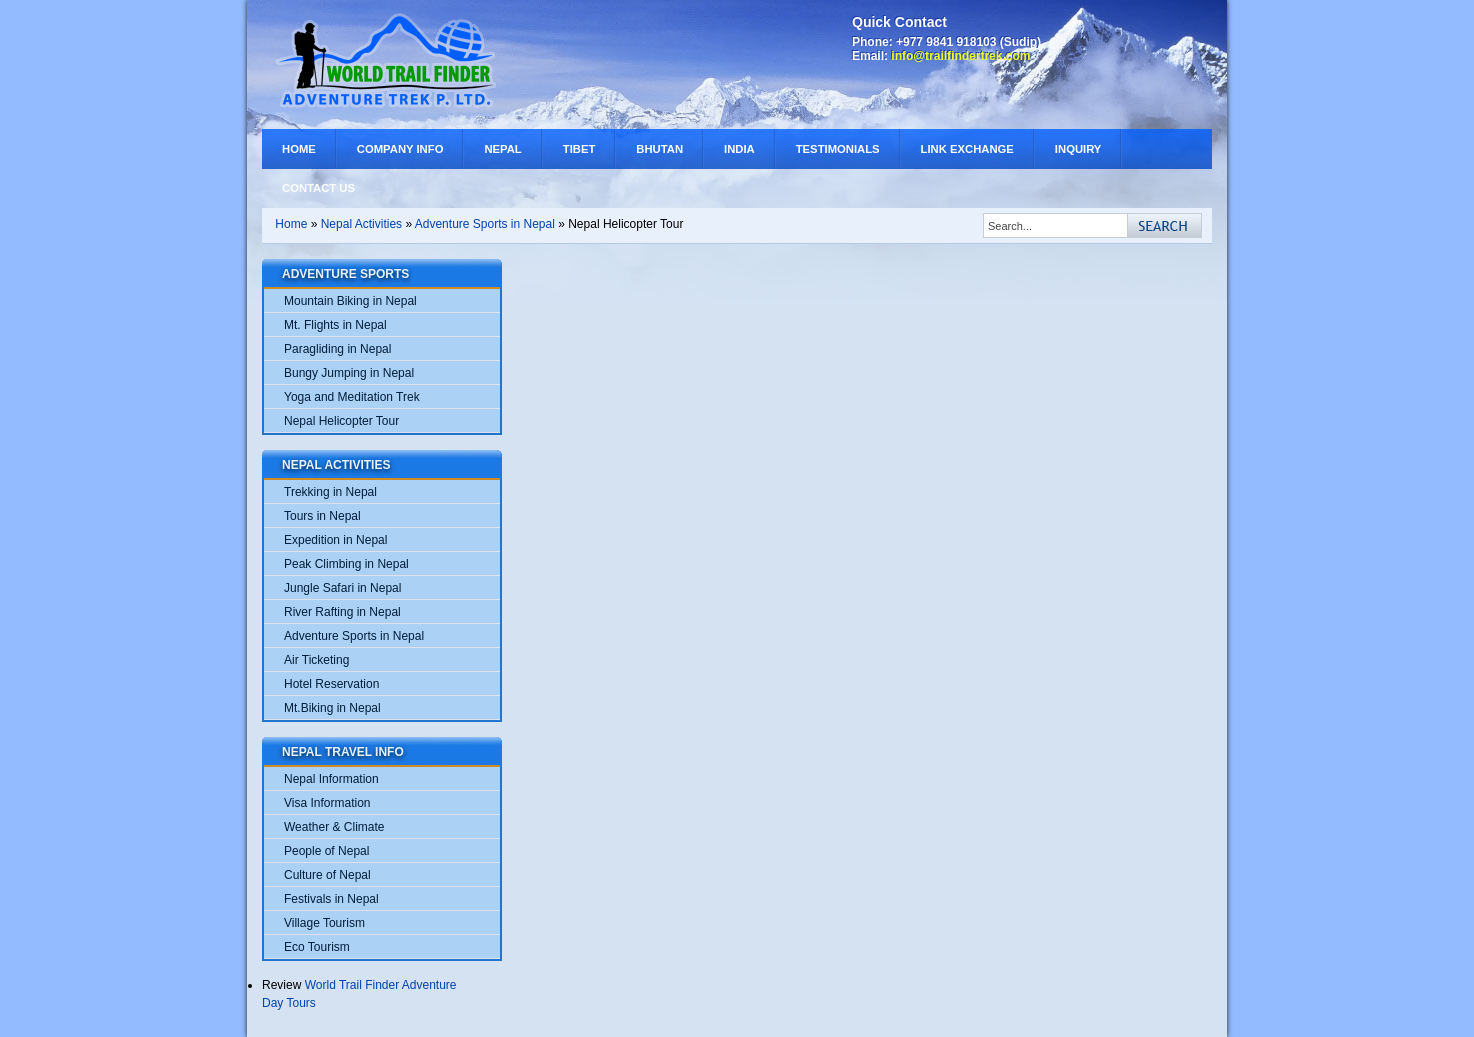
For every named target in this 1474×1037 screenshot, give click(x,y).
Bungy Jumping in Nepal (349, 373)
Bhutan (659, 149)
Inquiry (1078, 149)
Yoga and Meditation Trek (352, 397)
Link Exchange (967, 149)
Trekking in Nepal (330, 492)
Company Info (400, 149)
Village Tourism (324, 923)
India (739, 149)
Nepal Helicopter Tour (341, 421)
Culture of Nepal (327, 875)
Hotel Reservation (331, 684)
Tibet (579, 149)
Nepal (502, 149)
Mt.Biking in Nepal (332, 708)
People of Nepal (326, 851)
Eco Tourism (317, 947)
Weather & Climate (334, 827)
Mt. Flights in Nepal (335, 325)
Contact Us (318, 188)
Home (299, 149)
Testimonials (838, 149)
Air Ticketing (316, 660)
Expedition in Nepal (335, 540)
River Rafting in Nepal (342, 612)
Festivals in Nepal (331, 899)
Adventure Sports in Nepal (485, 224)
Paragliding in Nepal (337, 349)
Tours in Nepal (322, 516)
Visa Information (327, 803)
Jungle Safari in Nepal (342, 588)
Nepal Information (331, 779)
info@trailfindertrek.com (960, 56)
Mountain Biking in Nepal (350, 301)
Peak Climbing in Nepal (346, 564)
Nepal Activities (361, 224)
